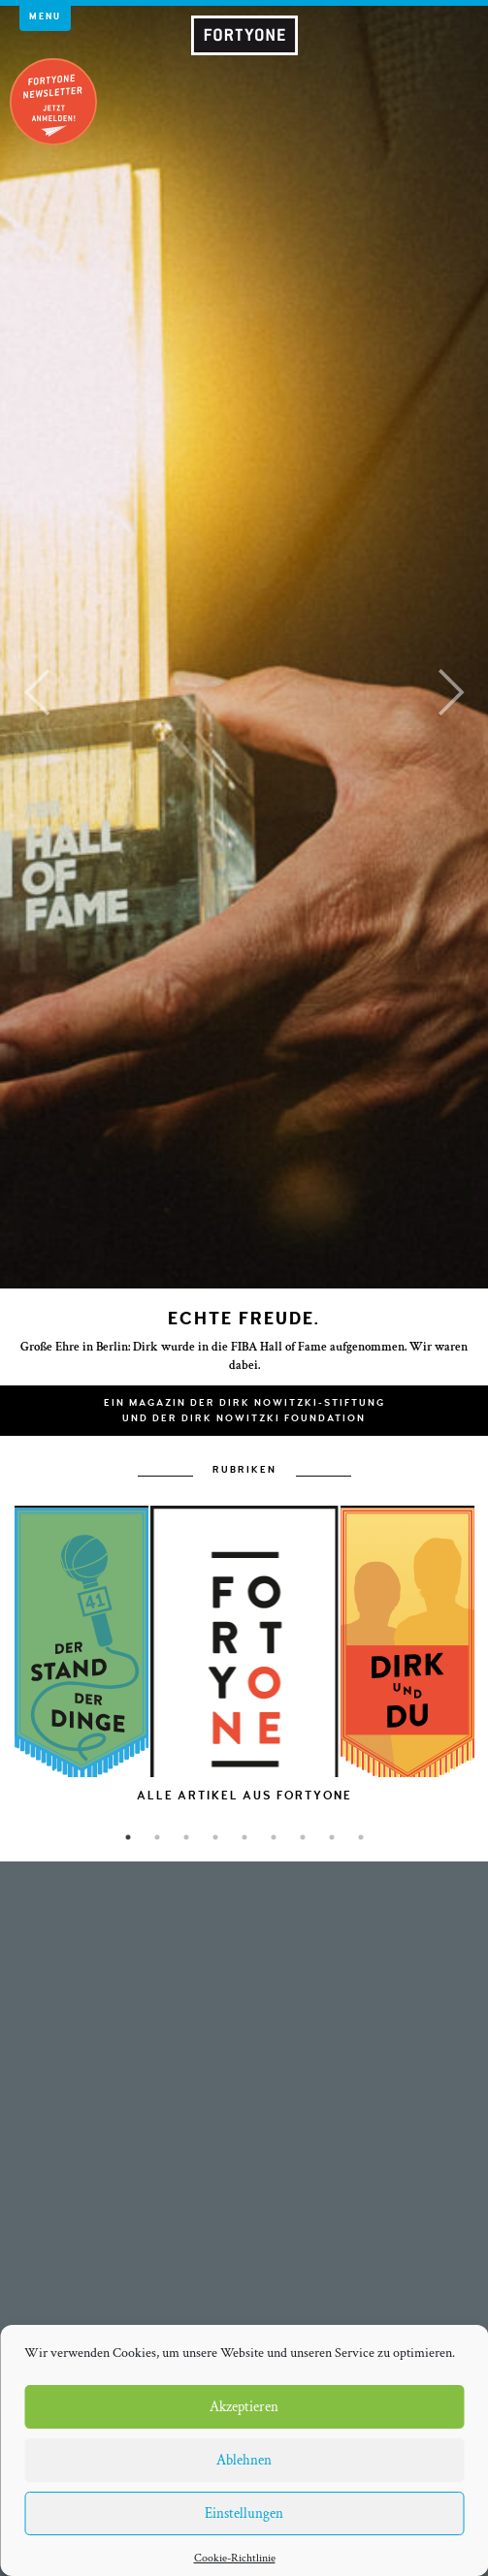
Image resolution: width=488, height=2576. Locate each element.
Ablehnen (244, 2460)
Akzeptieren (244, 2407)
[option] (244, 1696)
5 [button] (244, 1837)
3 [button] (186, 1837)
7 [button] (302, 1837)
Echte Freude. (244, 1319)
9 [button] (361, 1837)
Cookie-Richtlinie (235, 2558)
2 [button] (157, 1837)
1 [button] (128, 1837)
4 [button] (215, 1837)
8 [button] (332, 1837)
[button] (36, 692)
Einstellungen (244, 2513)
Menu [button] (45, 16)
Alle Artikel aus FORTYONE (244, 1796)
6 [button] (273, 1837)
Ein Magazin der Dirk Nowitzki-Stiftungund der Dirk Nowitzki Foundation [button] (244, 1410)
